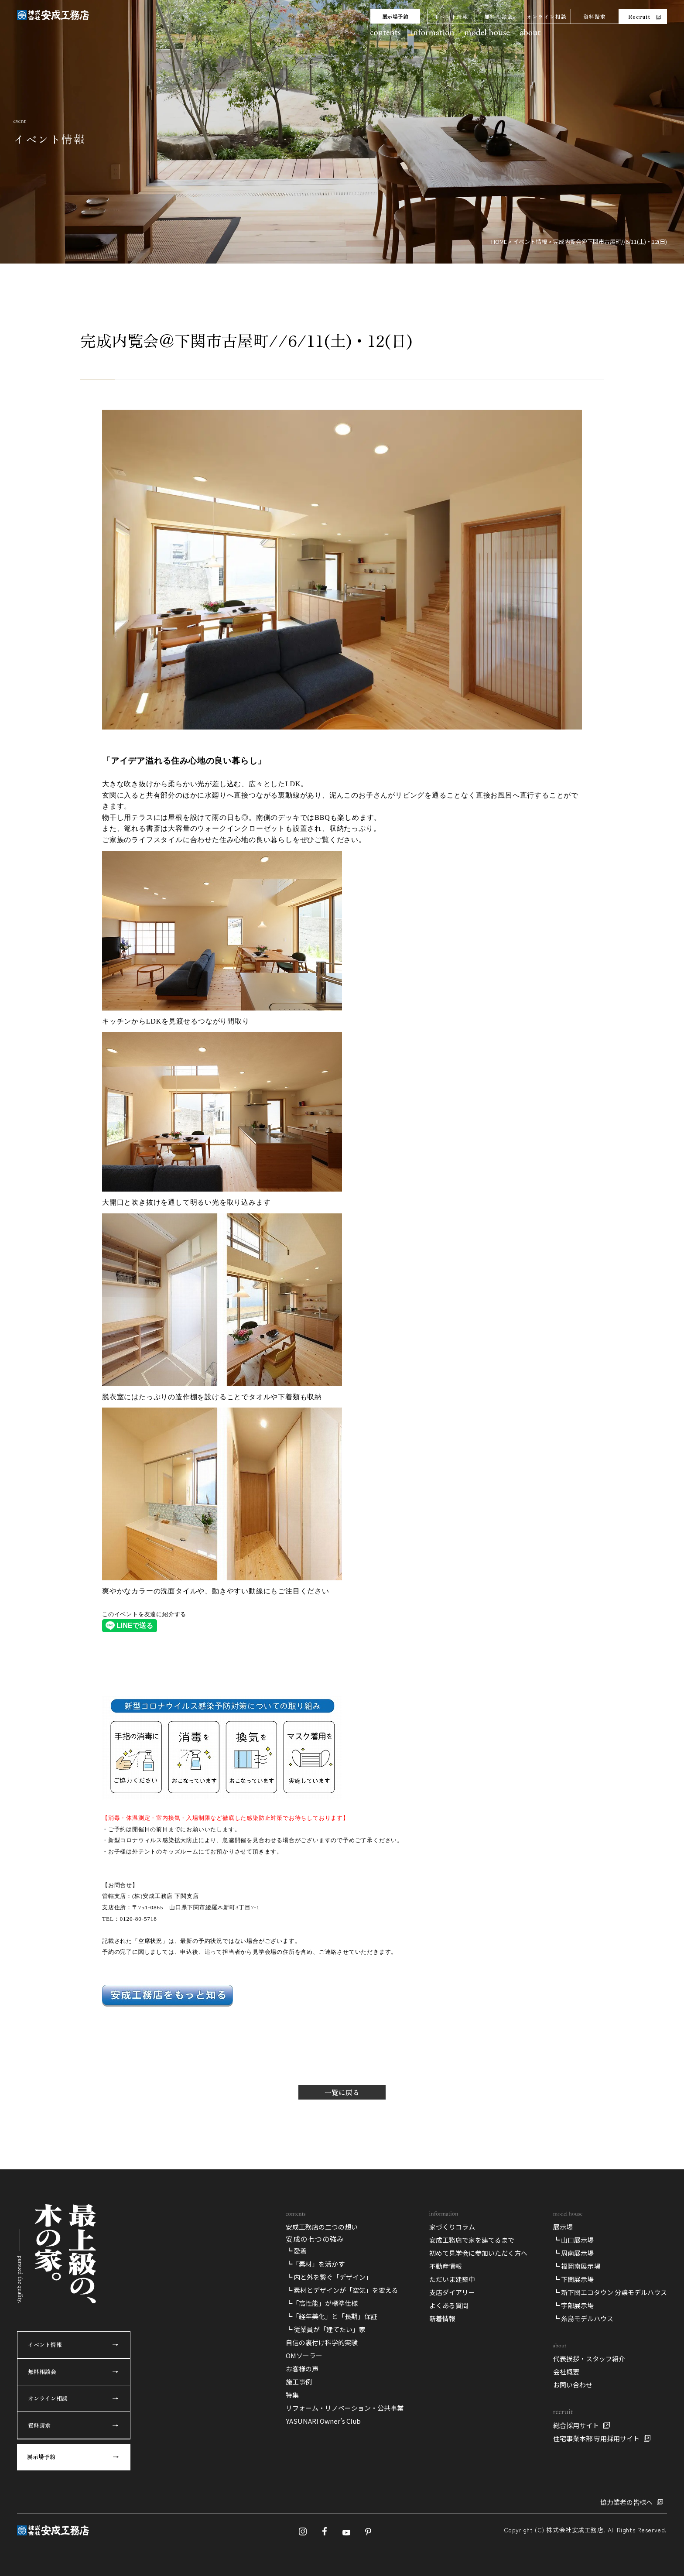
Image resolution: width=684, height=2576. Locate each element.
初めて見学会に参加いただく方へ (478, 2252)
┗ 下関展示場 (573, 2279)
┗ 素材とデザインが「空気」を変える (342, 2290)
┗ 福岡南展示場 (576, 2266)
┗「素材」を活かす (315, 2263)
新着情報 (442, 2318)
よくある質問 (449, 2305)
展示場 (563, 2226)
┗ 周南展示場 (573, 2252)
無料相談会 (498, 16)
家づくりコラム (452, 2226)
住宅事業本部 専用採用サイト (596, 2438)
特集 (292, 2394)
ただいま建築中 (452, 2279)
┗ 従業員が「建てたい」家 (326, 2329)
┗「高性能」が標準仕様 (322, 2303)
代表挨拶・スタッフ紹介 (589, 2358)
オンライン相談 (547, 16)
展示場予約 (395, 16)
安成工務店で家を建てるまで (471, 2239)
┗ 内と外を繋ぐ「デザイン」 (329, 2276)
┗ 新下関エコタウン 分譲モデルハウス (610, 2292)
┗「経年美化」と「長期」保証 (331, 2316)
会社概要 (566, 2371)
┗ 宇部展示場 (573, 2305)
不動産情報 (445, 2266)
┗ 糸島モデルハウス (583, 2318)
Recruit (639, 16)
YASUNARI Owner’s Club (323, 2420)
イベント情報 (451, 16)
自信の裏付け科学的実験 (322, 2342)
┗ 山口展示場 (573, 2239)
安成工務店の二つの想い (322, 2226)
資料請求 (594, 16)
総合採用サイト (576, 2425)
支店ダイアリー (452, 2292)
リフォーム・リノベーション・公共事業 (345, 2407)
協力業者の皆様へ (626, 2502)
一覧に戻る (342, 2092)
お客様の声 (302, 2368)
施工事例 (299, 2381)
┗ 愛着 (296, 2250)
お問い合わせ (572, 2384)
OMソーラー (304, 2355)
